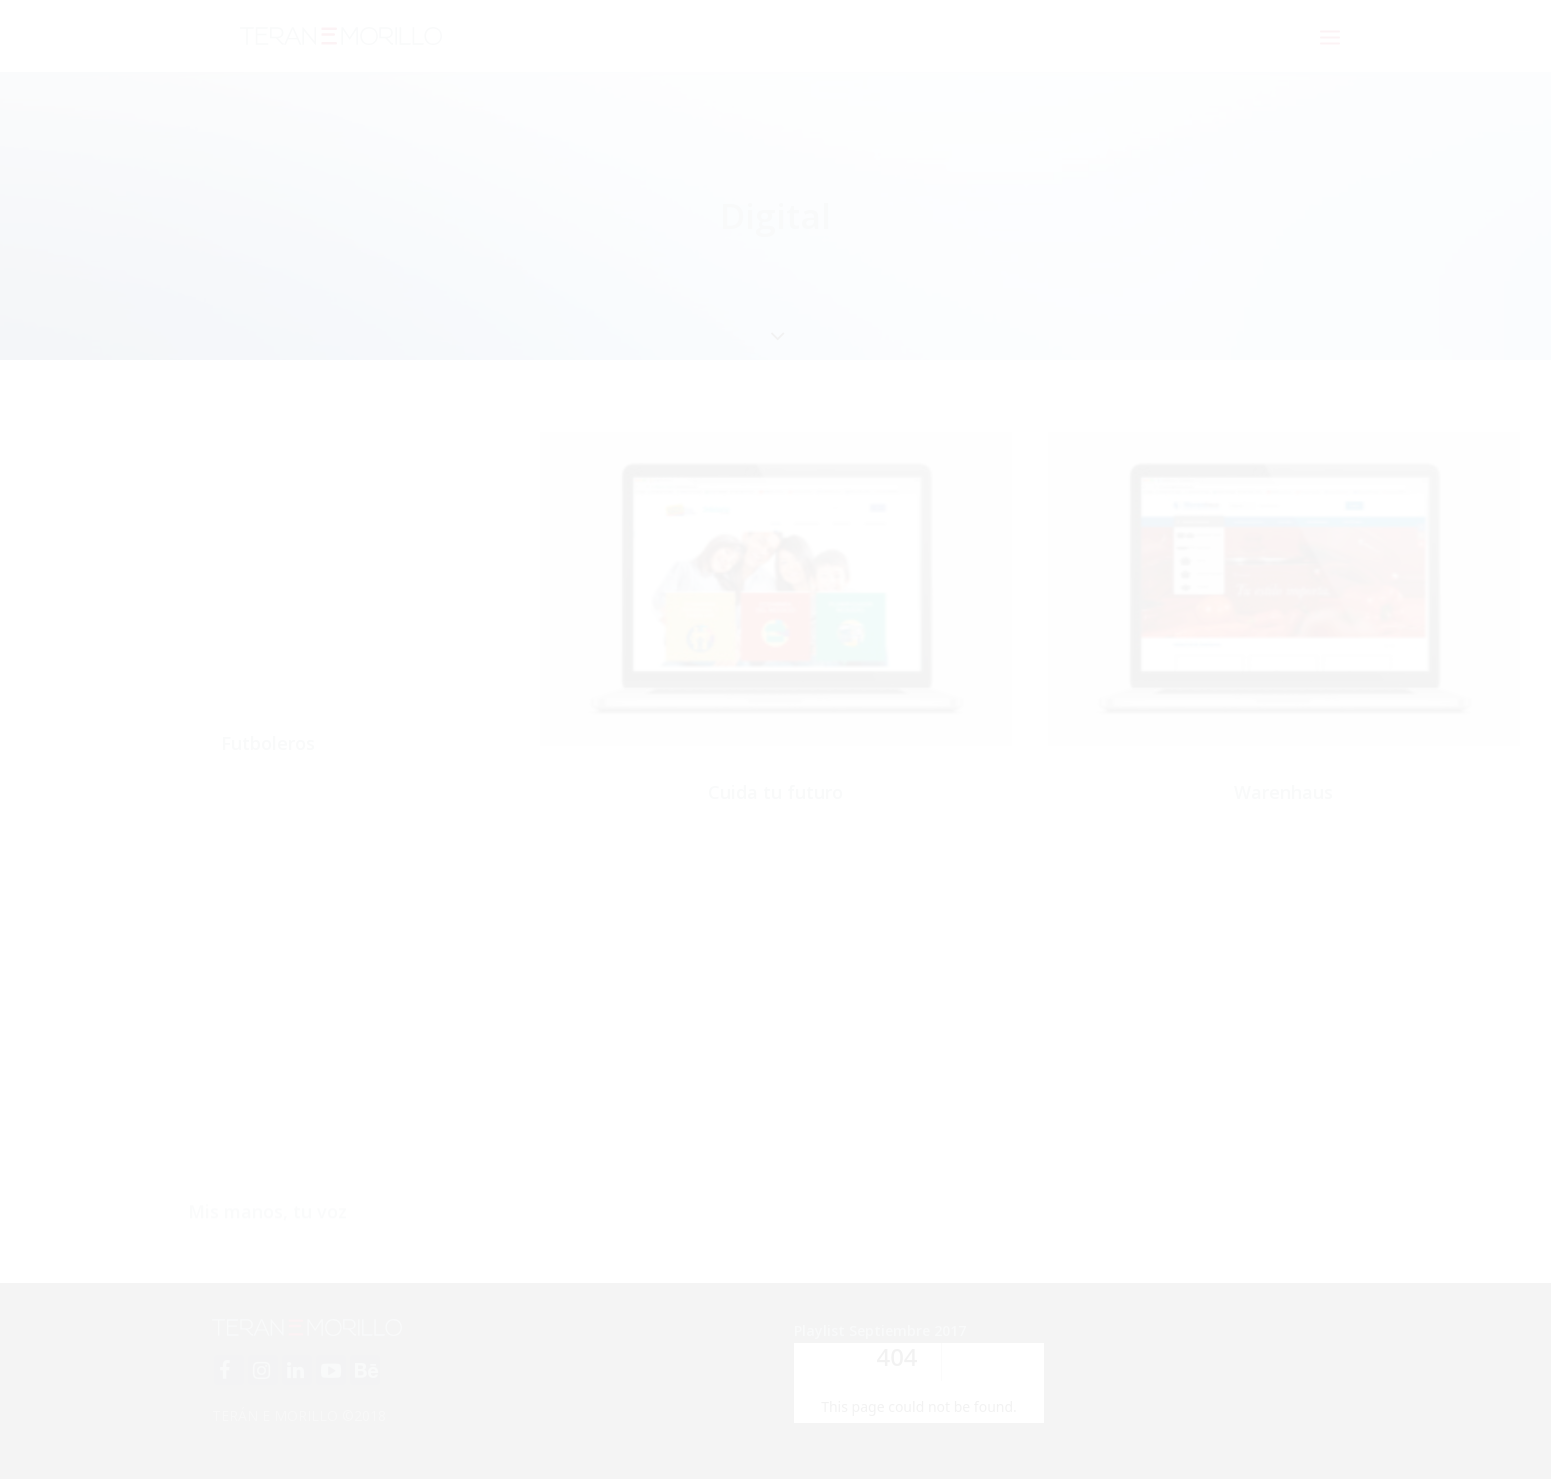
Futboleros (268, 743)
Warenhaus (1283, 792)
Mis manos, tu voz (267, 1267)
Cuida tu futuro (775, 792)
